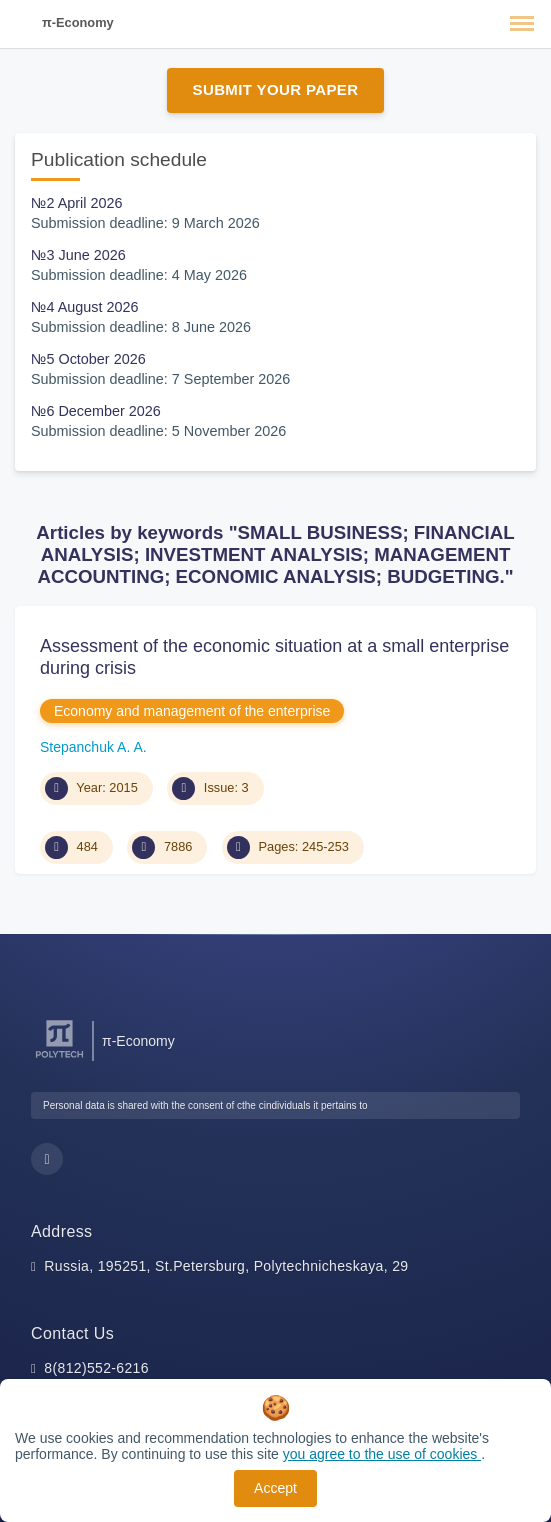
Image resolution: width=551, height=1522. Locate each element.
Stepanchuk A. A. (93, 747)
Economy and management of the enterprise (192, 711)
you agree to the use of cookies (382, 1454)
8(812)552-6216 (96, 1368)
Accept (275, 1488)
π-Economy (78, 22)
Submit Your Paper (276, 89)
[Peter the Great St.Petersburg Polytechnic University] (59, 1058)
